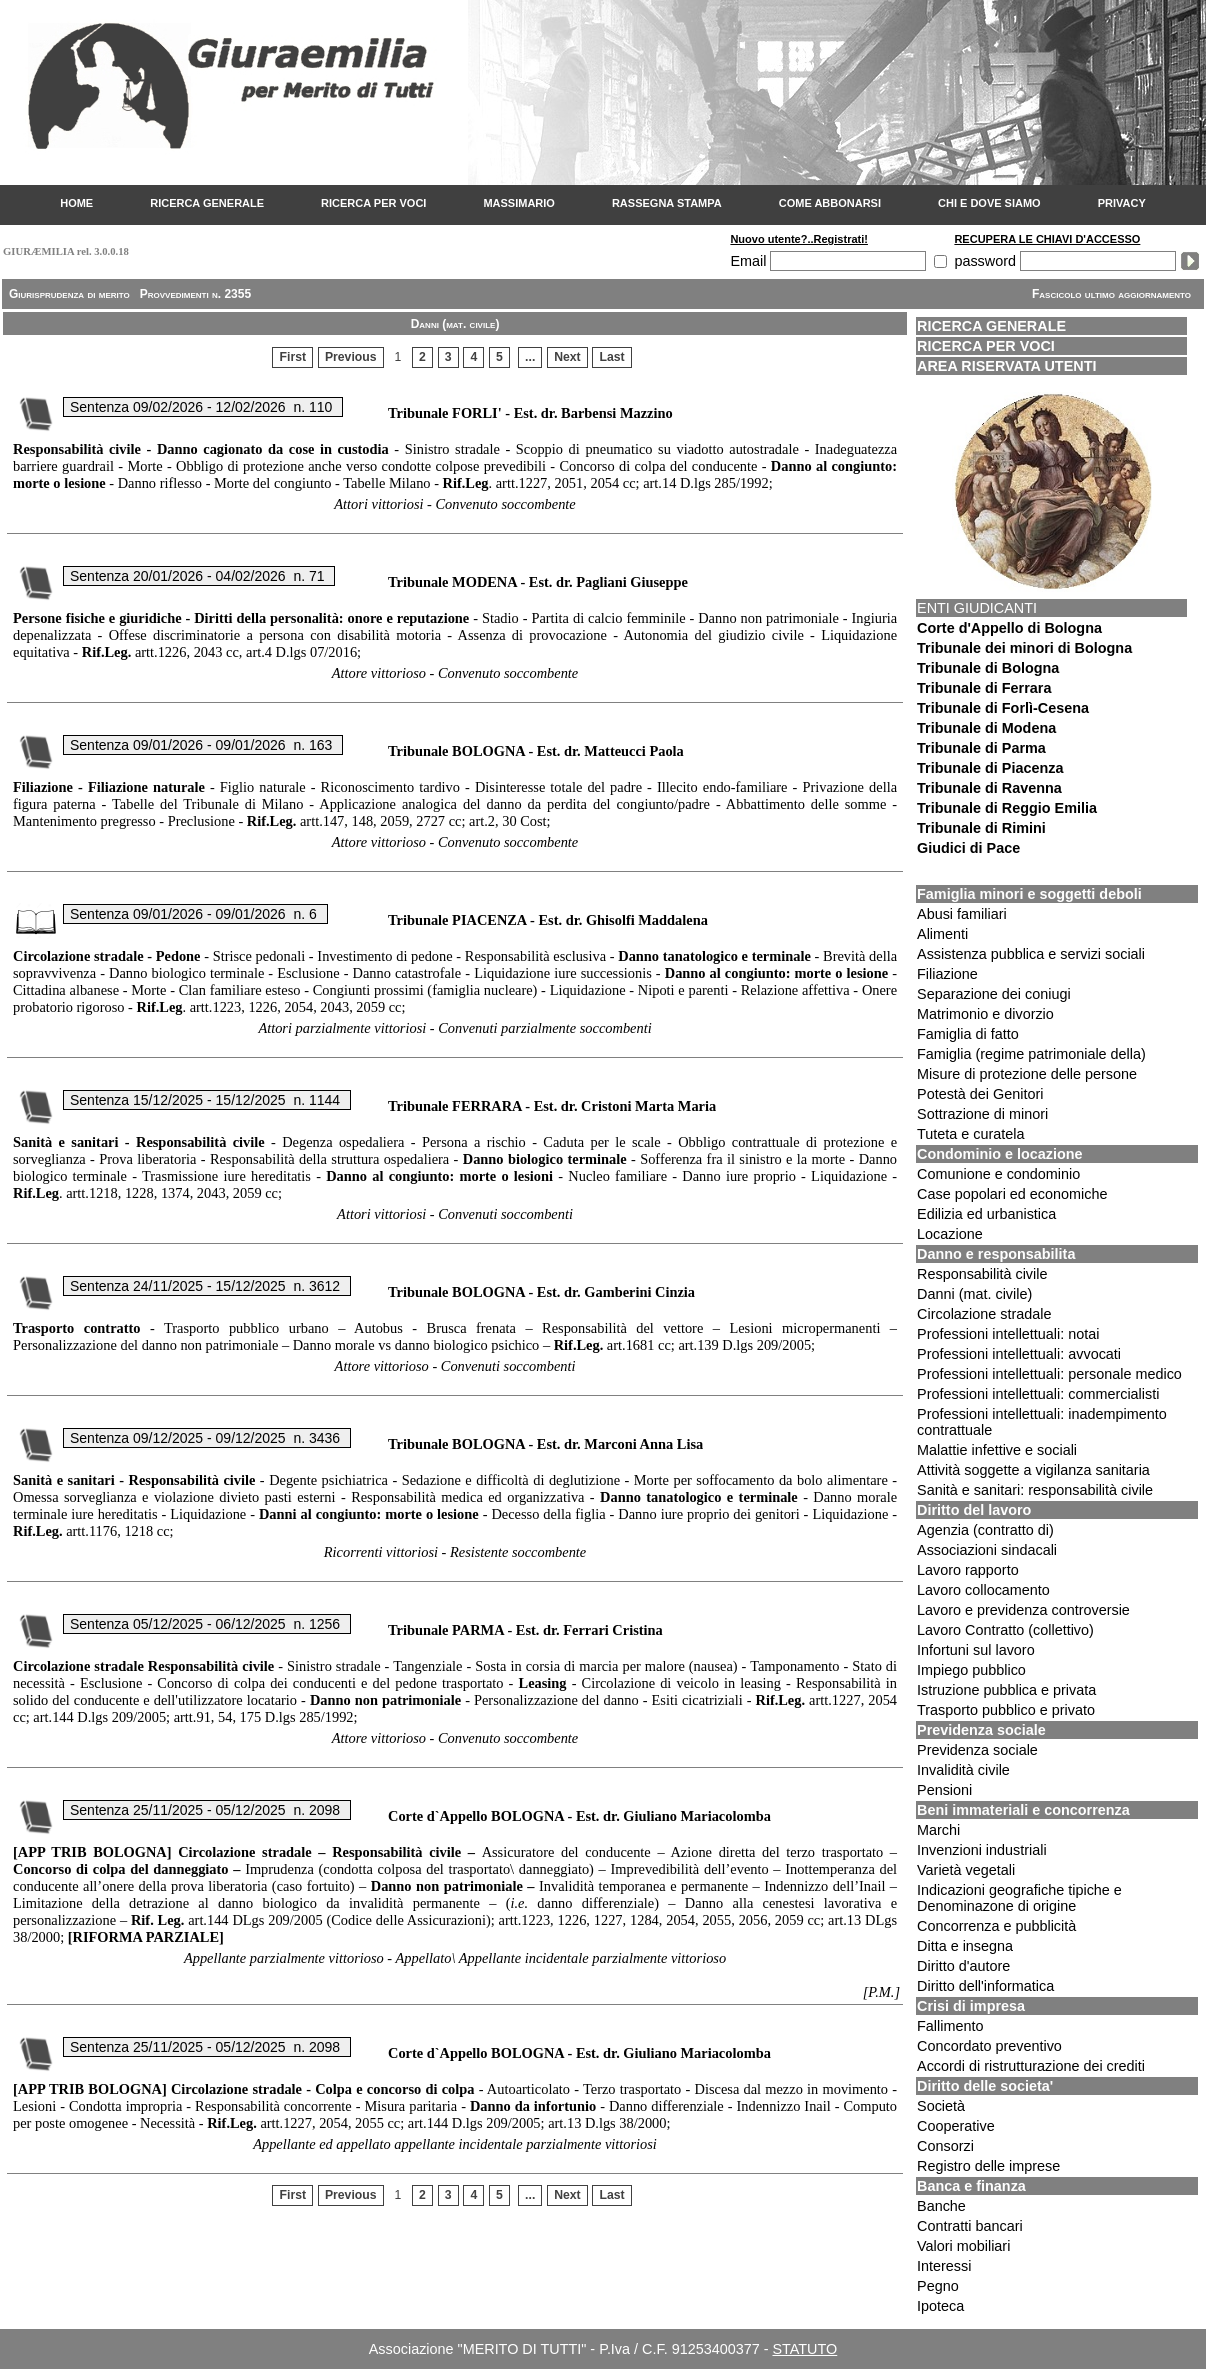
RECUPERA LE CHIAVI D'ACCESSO (1047, 239)
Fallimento (950, 2026)
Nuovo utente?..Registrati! (799, 239)
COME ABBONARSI (830, 203)
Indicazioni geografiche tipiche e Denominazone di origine (1019, 1898)
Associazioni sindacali (987, 1550)
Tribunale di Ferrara (984, 688)
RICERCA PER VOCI (373, 203)
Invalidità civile (963, 1770)
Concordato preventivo (989, 2046)
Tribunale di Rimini (981, 828)
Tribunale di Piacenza (990, 768)
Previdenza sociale (981, 1730)
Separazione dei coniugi (994, 994)
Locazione (950, 1234)
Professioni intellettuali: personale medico (1049, 1374)
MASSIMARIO (519, 203)
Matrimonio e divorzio (985, 1014)
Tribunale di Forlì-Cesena (1003, 708)
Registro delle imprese (988, 2166)
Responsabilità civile (982, 1274)
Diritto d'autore (963, 1966)
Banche (941, 2206)
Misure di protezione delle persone (1027, 1074)
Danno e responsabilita (996, 1254)
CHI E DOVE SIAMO (989, 203)
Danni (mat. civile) (974, 1294)
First (293, 357)
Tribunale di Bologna (988, 668)
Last (612, 357)
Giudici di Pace (968, 848)
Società (941, 2106)
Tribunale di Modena (986, 728)
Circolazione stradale (984, 1314)
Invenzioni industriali (982, 1850)
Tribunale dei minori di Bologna (1024, 648)
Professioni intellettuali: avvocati (1019, 1354)
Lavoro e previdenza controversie (1023, 1610)
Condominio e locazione (1000, 1154)
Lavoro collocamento (983, 1590)
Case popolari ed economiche (1012, 1194)
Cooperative (956, 2126)
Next (567, 357)
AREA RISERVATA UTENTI (1006, 366)
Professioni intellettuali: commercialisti (1038, 1394)
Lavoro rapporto (968, 1570)
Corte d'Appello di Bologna (1009, 628)
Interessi (944, 2266)
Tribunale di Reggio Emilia (1007, 808)
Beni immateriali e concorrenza (1023, 1810)
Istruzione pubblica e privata (1006, 1690)
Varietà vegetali (966, 1870)
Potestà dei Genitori (980, 1094)
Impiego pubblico (971, 1670)
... (530, 357)
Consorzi (945, 2146)
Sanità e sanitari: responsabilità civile (1035, 1490)
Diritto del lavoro (974, 1510)
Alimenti (942, 934)
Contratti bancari (970, 2226)
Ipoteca (940, 2306)
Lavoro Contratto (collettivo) (1005, 1630)
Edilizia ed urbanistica (986, 1214)
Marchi (938, 1830)
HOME (76, 203)
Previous (351, 357)
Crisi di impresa (971, 2006)
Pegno (938, 2286)
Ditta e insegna (965, 1946)
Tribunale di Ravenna (989, 788)
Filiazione (947, 974)
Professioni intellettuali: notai (1008, 1334)
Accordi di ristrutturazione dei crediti (1031, 2066)
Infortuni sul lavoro (976, 1650)
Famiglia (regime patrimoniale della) (1031, 1054)
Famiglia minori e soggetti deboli (1029, 894)
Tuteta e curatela (970, 1134)
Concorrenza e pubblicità (996, 1926)
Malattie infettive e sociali (997, 1450)
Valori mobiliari (963, 2246)
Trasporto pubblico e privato (1006, 1710)
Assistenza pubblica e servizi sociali (1031, 954)
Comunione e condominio (998, 1174)
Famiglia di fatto (968, 1034)
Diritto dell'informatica (985, 1986)
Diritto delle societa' (985, 2086)
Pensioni (944, 1790)
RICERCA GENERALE (207, 203)
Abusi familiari (962, 914)
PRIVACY (1122, 203)
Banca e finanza (971, 2186)
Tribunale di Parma (981, 748)
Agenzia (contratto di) (985, 1530)
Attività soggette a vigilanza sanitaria (1033, 1470)
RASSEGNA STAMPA (667, 203)
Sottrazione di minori (982, 1114)
